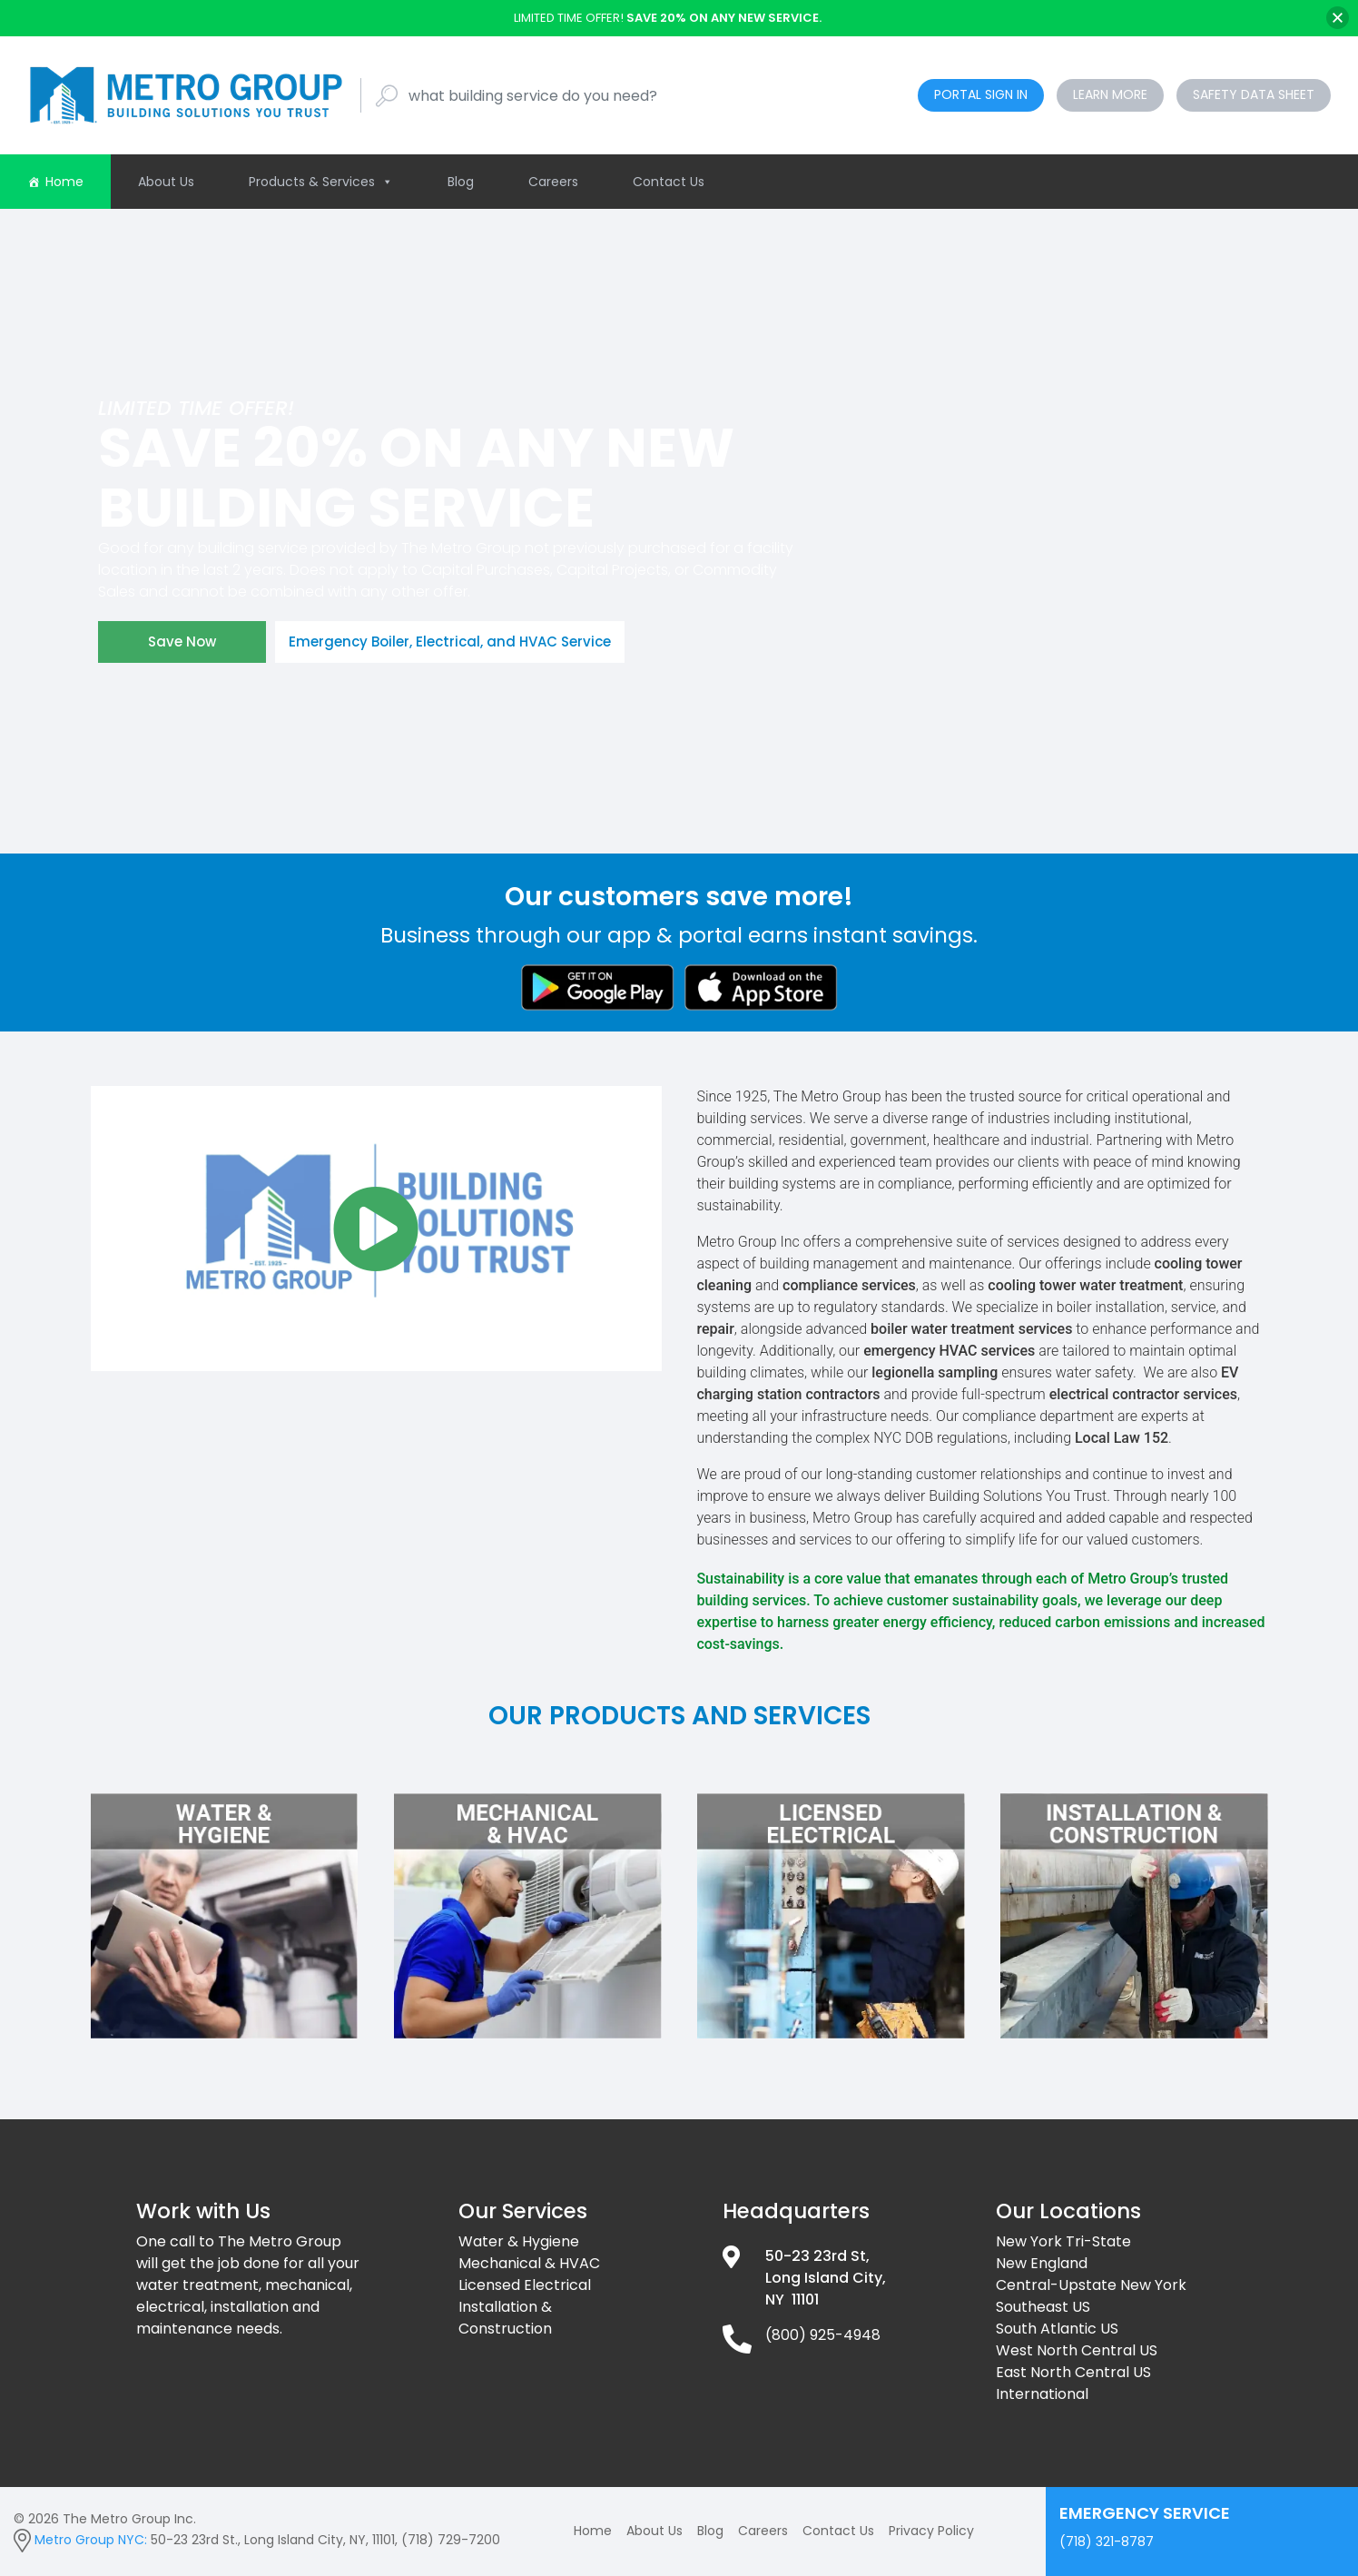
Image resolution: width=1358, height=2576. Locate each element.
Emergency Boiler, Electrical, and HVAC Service (450, 641)
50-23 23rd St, (817, 2255)
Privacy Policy (931, 2531)
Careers (553, 182)
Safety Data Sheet (1253, 94)
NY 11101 (792, 2299)
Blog (461, 182)
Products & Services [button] (321, 181)
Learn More (1110, 94)
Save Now (182, 641)
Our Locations (1068, 2211)
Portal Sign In (981, 94)
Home (64, 182)
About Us (166, 182)
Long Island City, (825, 2277)
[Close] (1337, 17)
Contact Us (668, 182)
